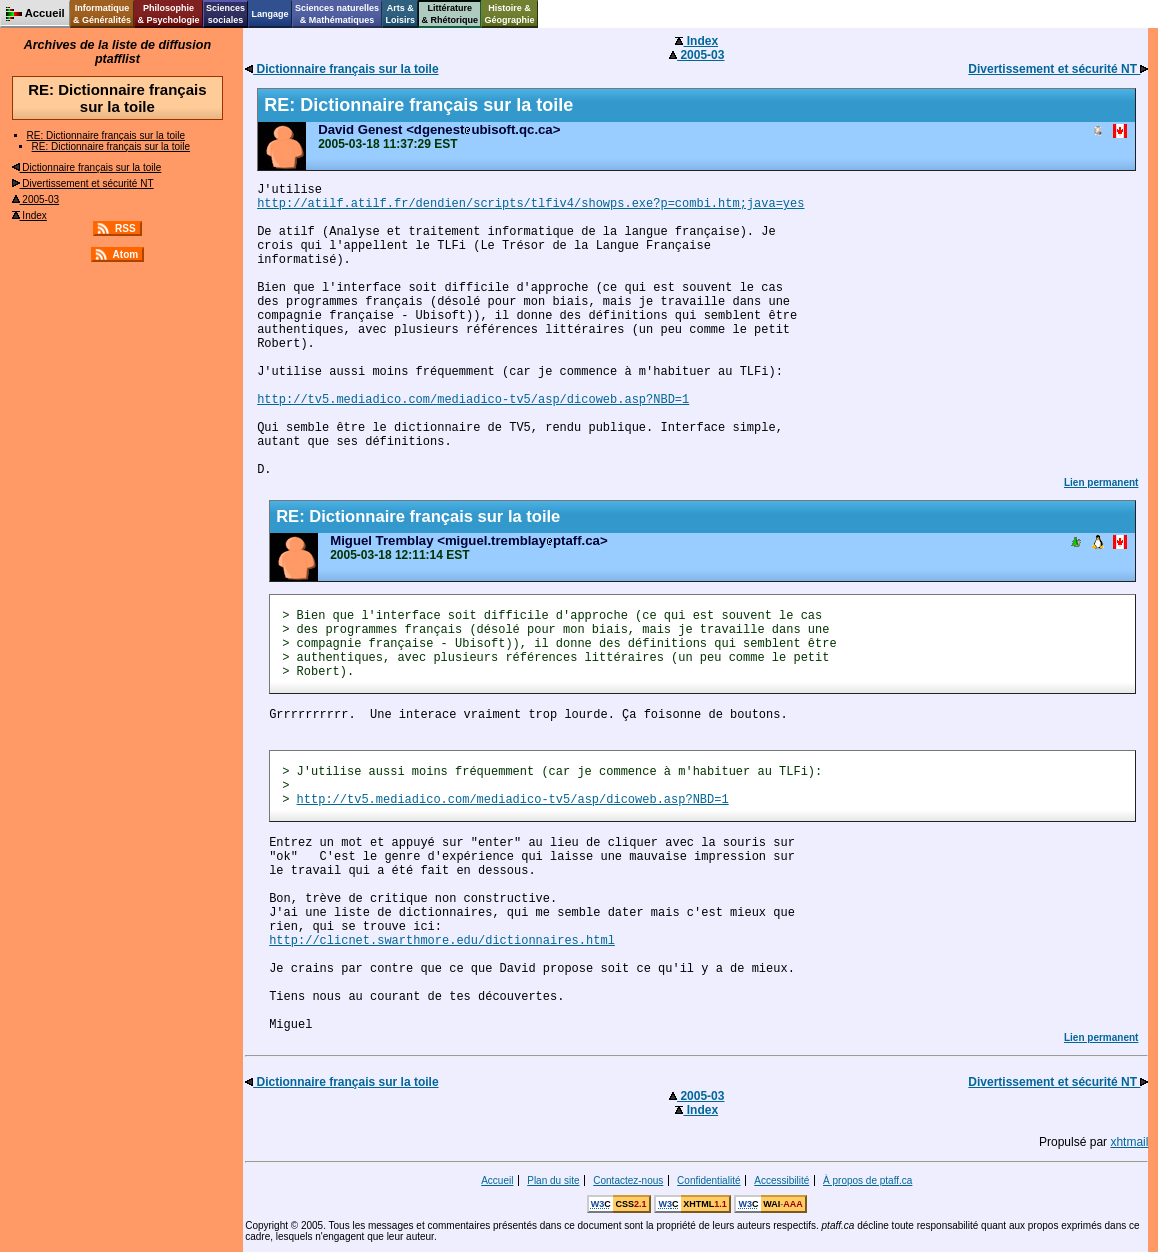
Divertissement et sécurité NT (83, 183)
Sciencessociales (225, 14)
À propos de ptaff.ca (867, 1180)
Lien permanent (1101, 482)
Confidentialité (708, 1180)
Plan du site (553, 1180)
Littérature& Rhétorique (450, 14)
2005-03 (35, 199)
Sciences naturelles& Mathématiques (337, 14)
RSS (125, 228)
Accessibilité (781, 1180)
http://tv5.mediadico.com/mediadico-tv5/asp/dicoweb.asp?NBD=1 (473, 400)
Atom (126, 254)
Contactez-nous (628, 1180)
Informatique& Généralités (102, 14)
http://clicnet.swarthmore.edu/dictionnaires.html (442, 941)
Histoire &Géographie (510, 14)
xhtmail (1129, 1142)
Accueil (497, 1180)
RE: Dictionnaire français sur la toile (106, 135)
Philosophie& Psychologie (168, 14)
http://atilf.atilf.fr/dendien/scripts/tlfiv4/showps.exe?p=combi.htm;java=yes (530, 204)
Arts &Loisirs (401, 14)
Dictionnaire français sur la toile (87, 167)
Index (29, 215)
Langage (269, 14)
